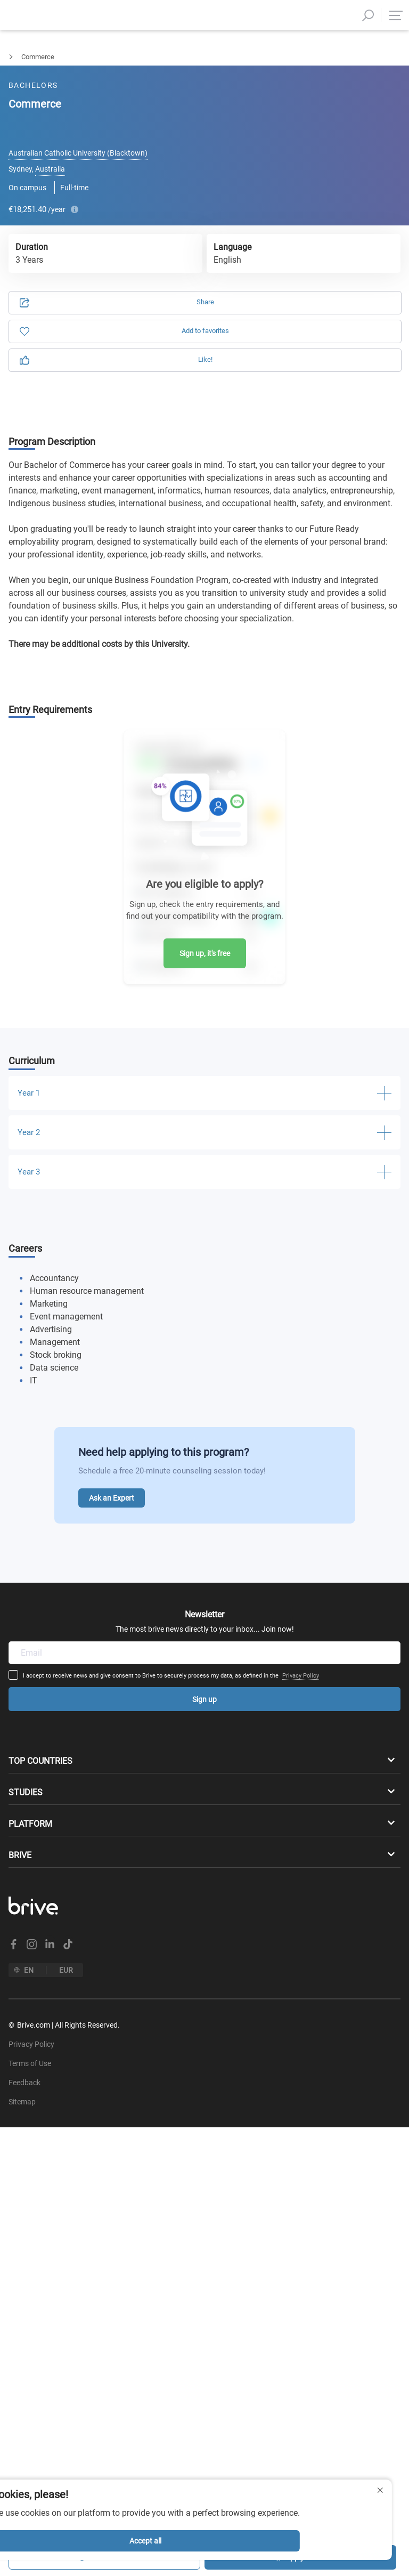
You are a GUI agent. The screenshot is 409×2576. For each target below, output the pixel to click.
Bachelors (15, 57)
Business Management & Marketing (105, 57)
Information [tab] (295, 113)
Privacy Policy (211, 1559)
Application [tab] (114, 113)
